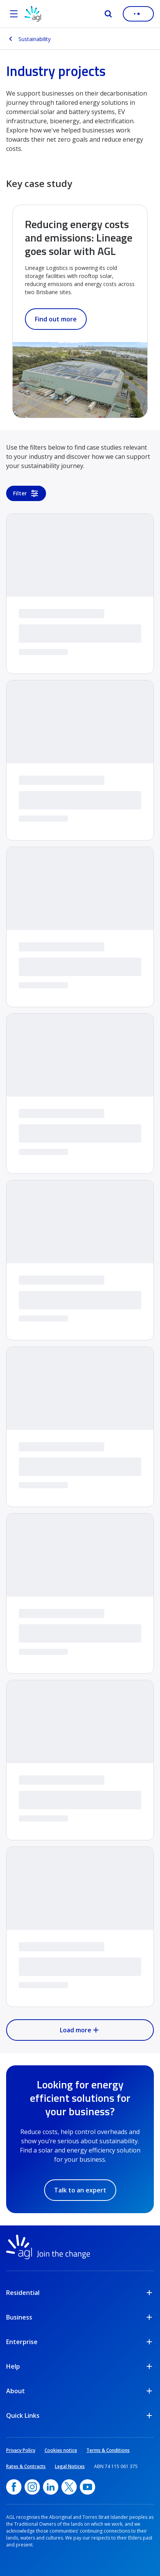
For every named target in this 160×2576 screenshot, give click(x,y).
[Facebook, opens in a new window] (13, 2487)
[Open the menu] (13, 14)
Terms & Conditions (108, 2450)
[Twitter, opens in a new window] (69, 2487)
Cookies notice (61, 2450)
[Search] (108, 13)
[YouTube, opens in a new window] (87, 2487)
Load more (80, 2030)
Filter (26, 493)
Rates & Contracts (26, 2466)
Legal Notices (70, 2466)
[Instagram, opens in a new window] (32, 2487)
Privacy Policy (20, 2450)
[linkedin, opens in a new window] (50, 2487)
